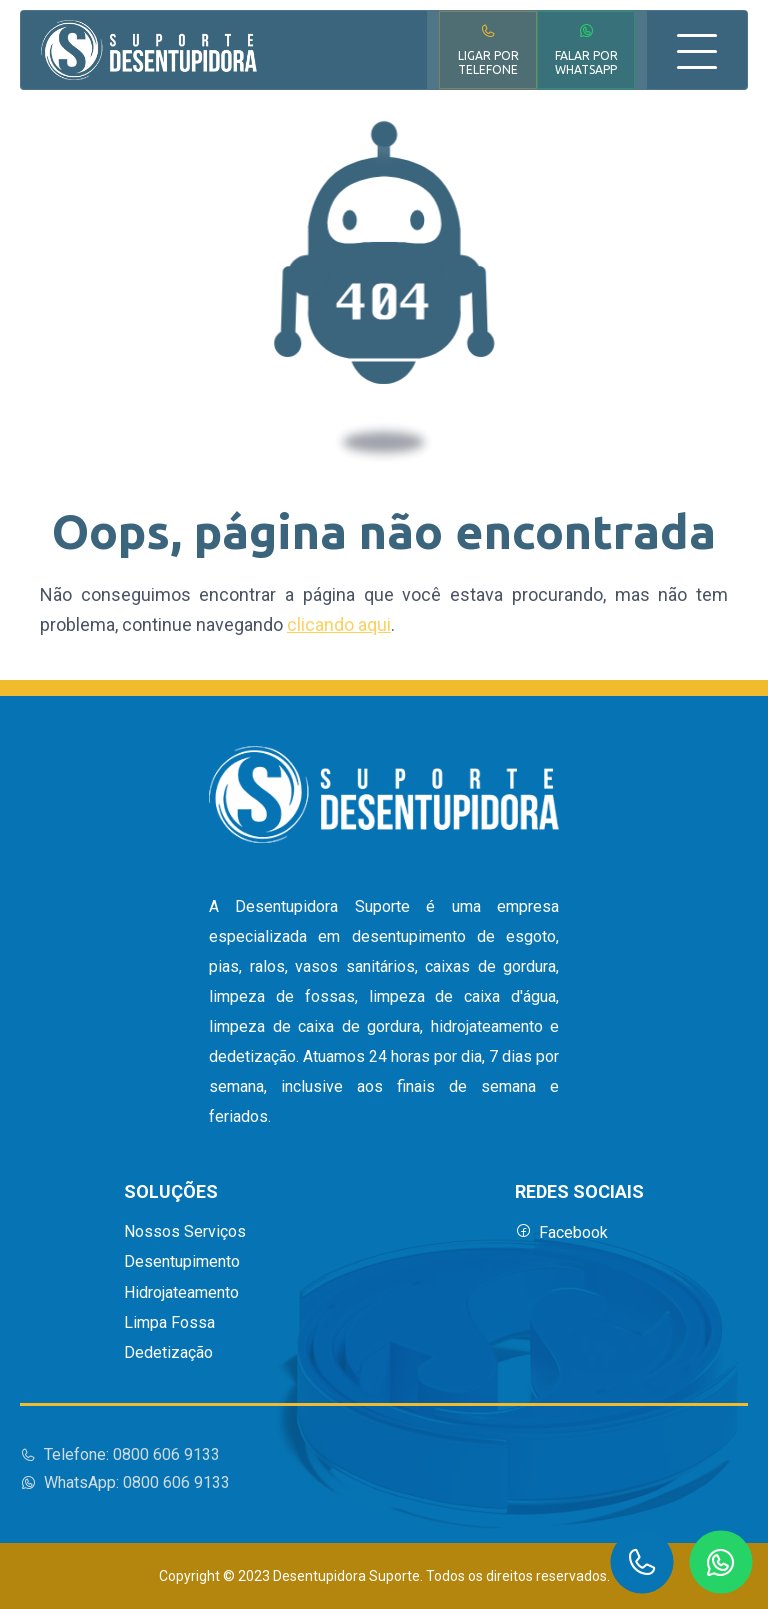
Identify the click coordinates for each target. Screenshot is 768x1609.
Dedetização (168, 1353)
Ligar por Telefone (488, 49)
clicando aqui (339, 624)
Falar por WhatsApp (586, 49)
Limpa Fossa (169, 1323)
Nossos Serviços (185, 1232)
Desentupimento (182, 1262)
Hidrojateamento (181, 1293)
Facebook (561, 1232)
